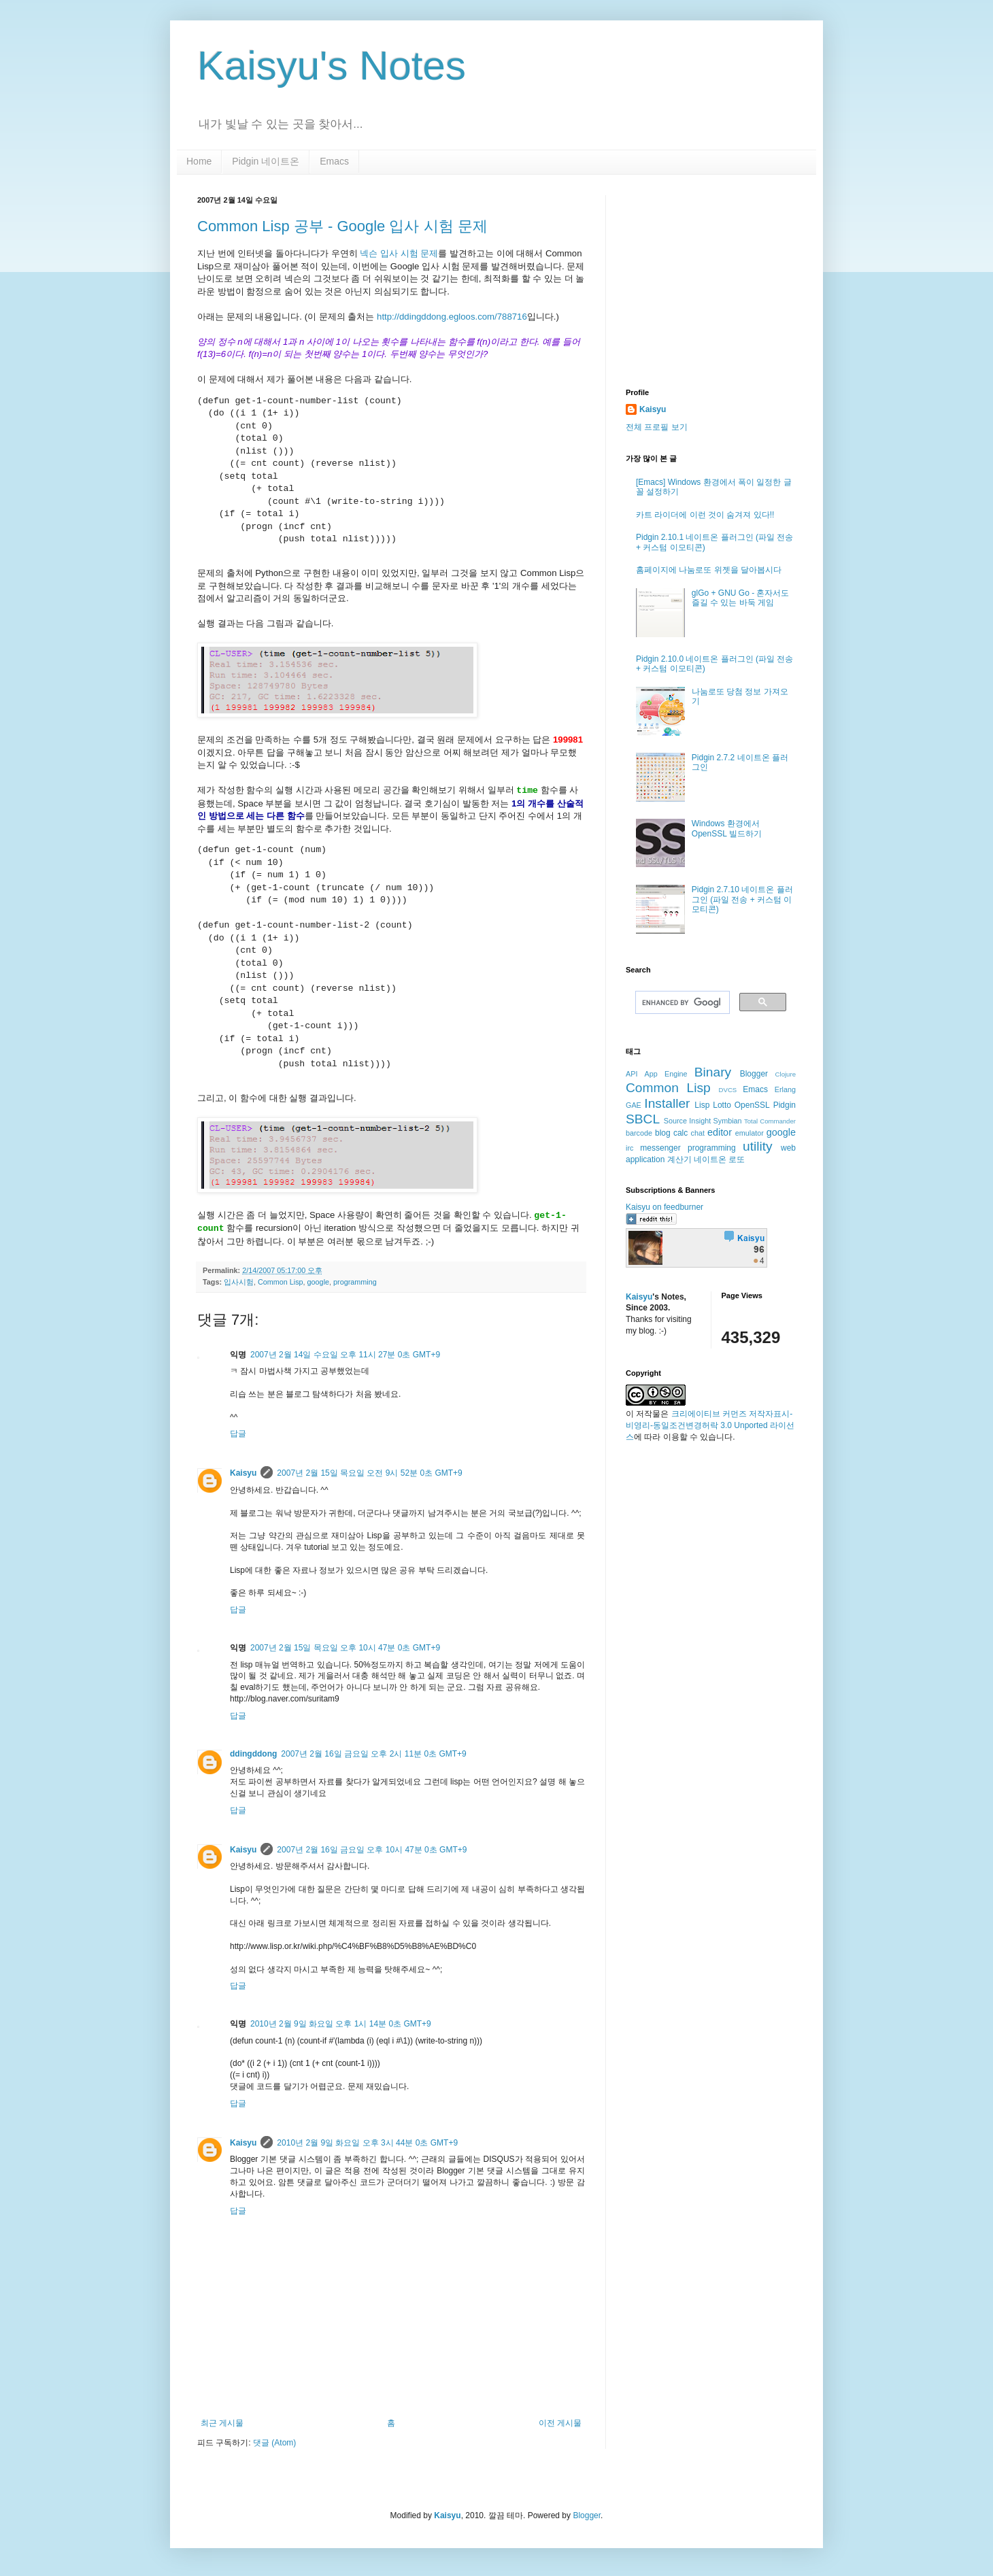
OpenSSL (752, 1105)
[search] (681, 1002)
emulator (749, 1133)
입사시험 (239, 1282)
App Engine (666, 1074)
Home (199, 161)
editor (719, 1132)
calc (680, 1133)
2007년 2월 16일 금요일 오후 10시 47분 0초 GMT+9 (372, 1849)
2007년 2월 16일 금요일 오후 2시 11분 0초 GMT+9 (373, 1754)
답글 (238, 1433)
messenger (660, 1148)
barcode (639, 1133)
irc (629, 1148)
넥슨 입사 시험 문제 (399, 253)
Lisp (701, 1105)
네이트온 (710, 1159)
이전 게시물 (560, 2423)
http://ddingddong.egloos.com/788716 (452, 316)
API (631, 1074)
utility (758, 1146)
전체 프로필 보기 (657, 427)
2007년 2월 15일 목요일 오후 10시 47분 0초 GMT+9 (345, 1648)
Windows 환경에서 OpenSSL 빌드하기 (727, 828)
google (318, 1282)
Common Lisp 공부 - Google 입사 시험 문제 (342, 226)
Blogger (754, 1074)
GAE (633, 1105)
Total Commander (770, 1121)
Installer (667, 1103)
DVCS (728, 1090)
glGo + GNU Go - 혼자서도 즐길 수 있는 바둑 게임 (741, 597)
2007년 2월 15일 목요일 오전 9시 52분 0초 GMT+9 (369, 1473)
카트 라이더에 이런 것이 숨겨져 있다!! (705, 515)
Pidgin (784, 1105)
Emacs (334, 161)
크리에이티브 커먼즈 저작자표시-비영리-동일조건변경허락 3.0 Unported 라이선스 (710, 1425)
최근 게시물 (222, 2423)
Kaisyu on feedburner (664, 1207)
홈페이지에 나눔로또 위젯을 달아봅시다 (708, 570)
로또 (736, 1159)
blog (663, 1133)
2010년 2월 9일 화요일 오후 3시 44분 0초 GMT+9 (367, 2143)
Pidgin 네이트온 (265, 161)
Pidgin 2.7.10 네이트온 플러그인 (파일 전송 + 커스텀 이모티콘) (742, 899)
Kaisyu (243, 1473)
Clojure (785, 1074)
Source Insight (687, 1121)
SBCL (643, 1119)
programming (355, 1282)
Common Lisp (280, 1282)
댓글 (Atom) (274, 2442)
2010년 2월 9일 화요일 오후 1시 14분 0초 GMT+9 (340, 2024)
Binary (712, 1072)
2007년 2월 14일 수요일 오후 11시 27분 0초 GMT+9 (345, 1354)
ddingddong (253, 1754)
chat (698, 1133)
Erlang (785, 1089)
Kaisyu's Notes (331, 65)
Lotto (722, 1105)
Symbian (727, 1121)
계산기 (679, 1159)
